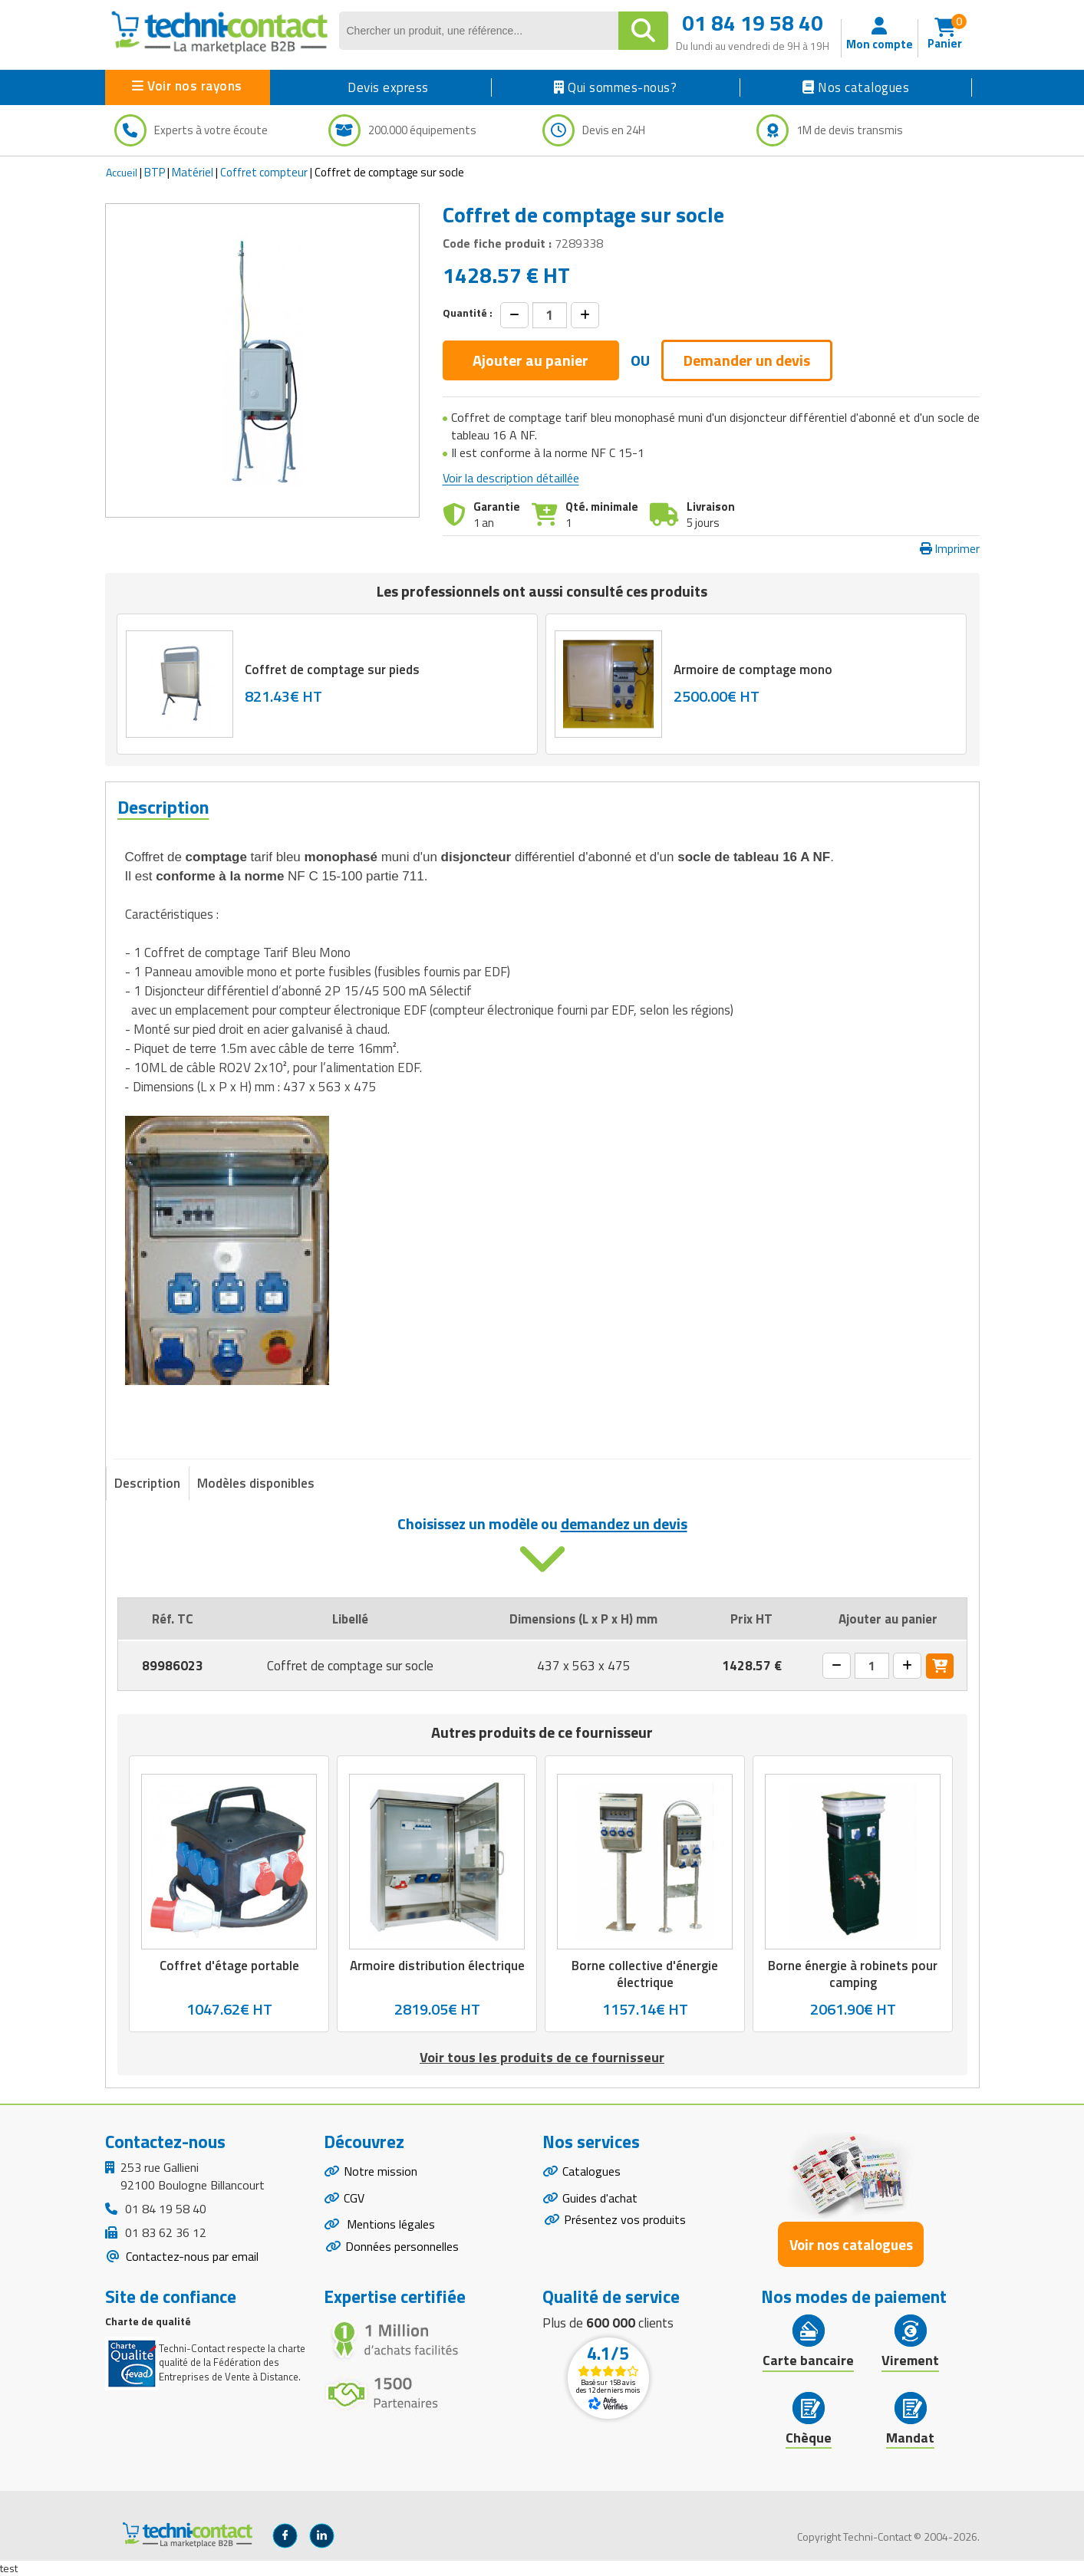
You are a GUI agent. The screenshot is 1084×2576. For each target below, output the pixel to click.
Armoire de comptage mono (752, 669)
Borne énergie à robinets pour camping (852, 1974)
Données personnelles (402, 2247)
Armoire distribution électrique (436, 1966)
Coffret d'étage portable (228, 1966)
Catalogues (591, 2171)
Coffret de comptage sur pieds (332, 669)
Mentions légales (389, 2225)
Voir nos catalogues (851, 2244)
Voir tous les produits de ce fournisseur (542, 2057)
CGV (354, 2198)
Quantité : (468, 313)
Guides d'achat (600, 2198)
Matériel (192, 172)
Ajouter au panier (530, 360)
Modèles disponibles (256, 1483)
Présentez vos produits (625, 2220)
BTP (154, 172)
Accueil (121, 172)
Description (147, 1483)
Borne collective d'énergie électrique (645, 1974)
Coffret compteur (264, 172)
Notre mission (380, 2171)
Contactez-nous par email (191, 2256)
